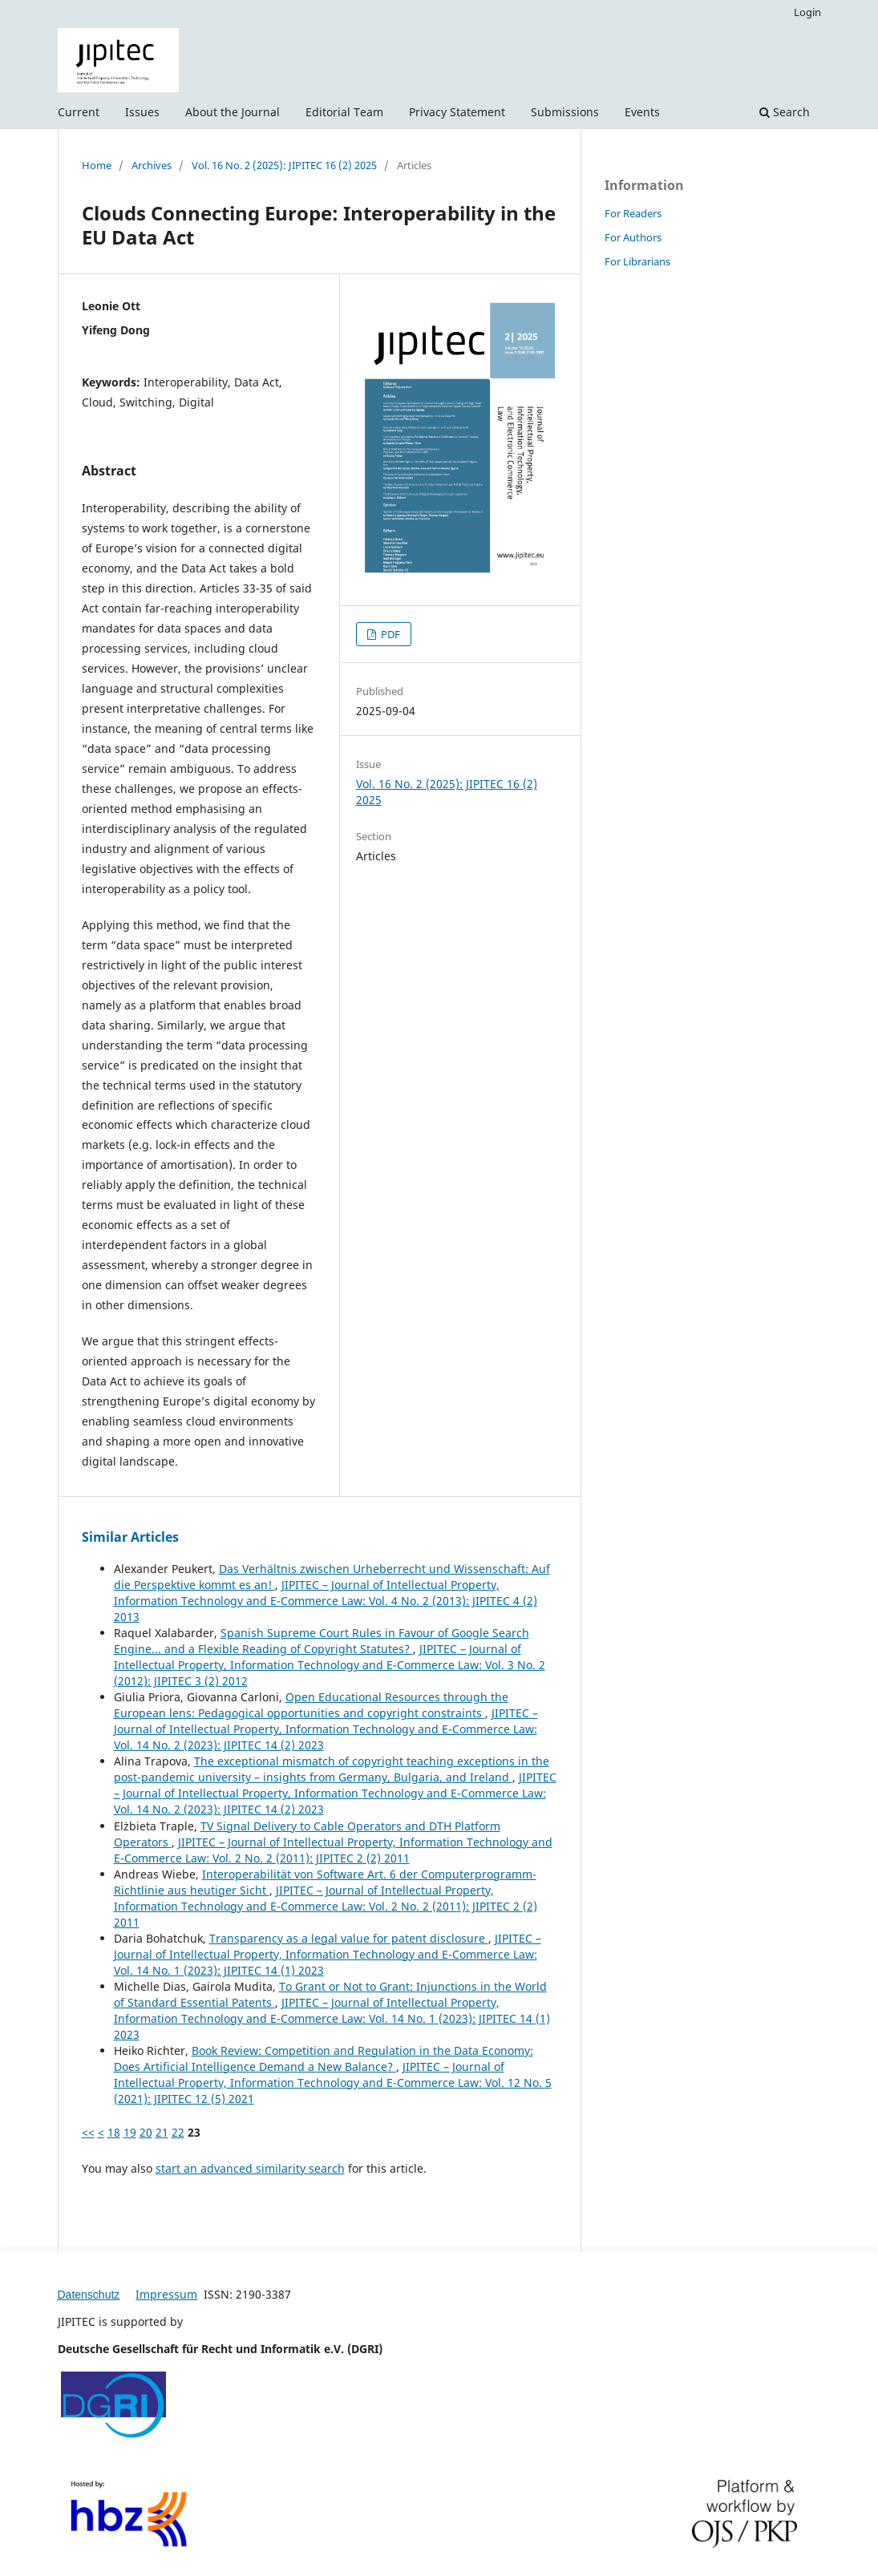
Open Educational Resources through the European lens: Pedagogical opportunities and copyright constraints (311, 1705)
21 (162, 2132)
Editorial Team (344, 111)
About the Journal (232, 111)
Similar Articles (130, 1537)
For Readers (633, 213)
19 (129, 2132)
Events (642, 111)
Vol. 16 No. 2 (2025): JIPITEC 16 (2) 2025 (284, 165)
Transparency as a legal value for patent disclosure (348, 1938)
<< (88, 2132)
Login (807, 12)
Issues (142, 111)
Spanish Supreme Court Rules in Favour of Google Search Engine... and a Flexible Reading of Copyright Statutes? (321, 1640)
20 (146, 2132)
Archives (151, 165)
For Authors (633, 237)
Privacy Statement (457, 111)
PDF (389, 634)
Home (96, 165)
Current (78, 111)
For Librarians (637, 261)
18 (113, 2132)
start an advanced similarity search (250, 2168)
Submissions (565, 111)
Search (784, 111)
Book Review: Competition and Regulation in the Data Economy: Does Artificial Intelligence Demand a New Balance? (323, 2058)
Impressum (166, 2294)
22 (178, 2132)
